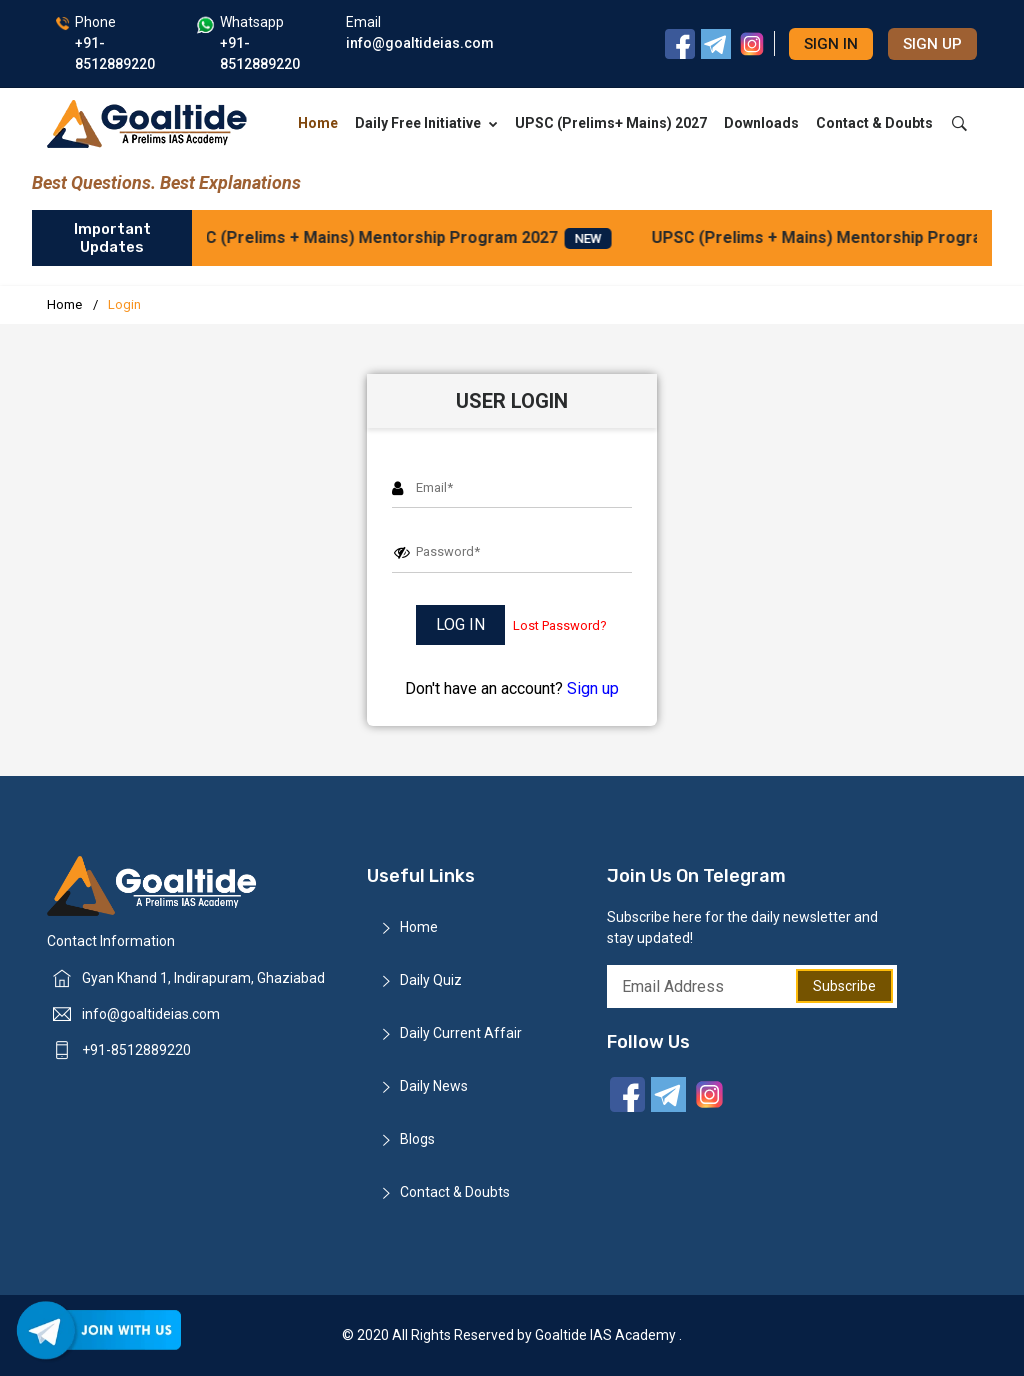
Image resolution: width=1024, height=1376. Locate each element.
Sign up (932, 44)
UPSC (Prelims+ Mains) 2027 (611, 123)
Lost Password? (560, 625)
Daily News (434, 1086)
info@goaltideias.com (151, 1014)
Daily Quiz (431, 980)
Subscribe (844, 986)
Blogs (417, 1139)
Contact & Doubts (874, 123)
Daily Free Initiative (426, 123)
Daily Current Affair (461, 1033)
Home (318, 123)
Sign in (831, 44)
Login (124, 304)
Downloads (761, 123)
